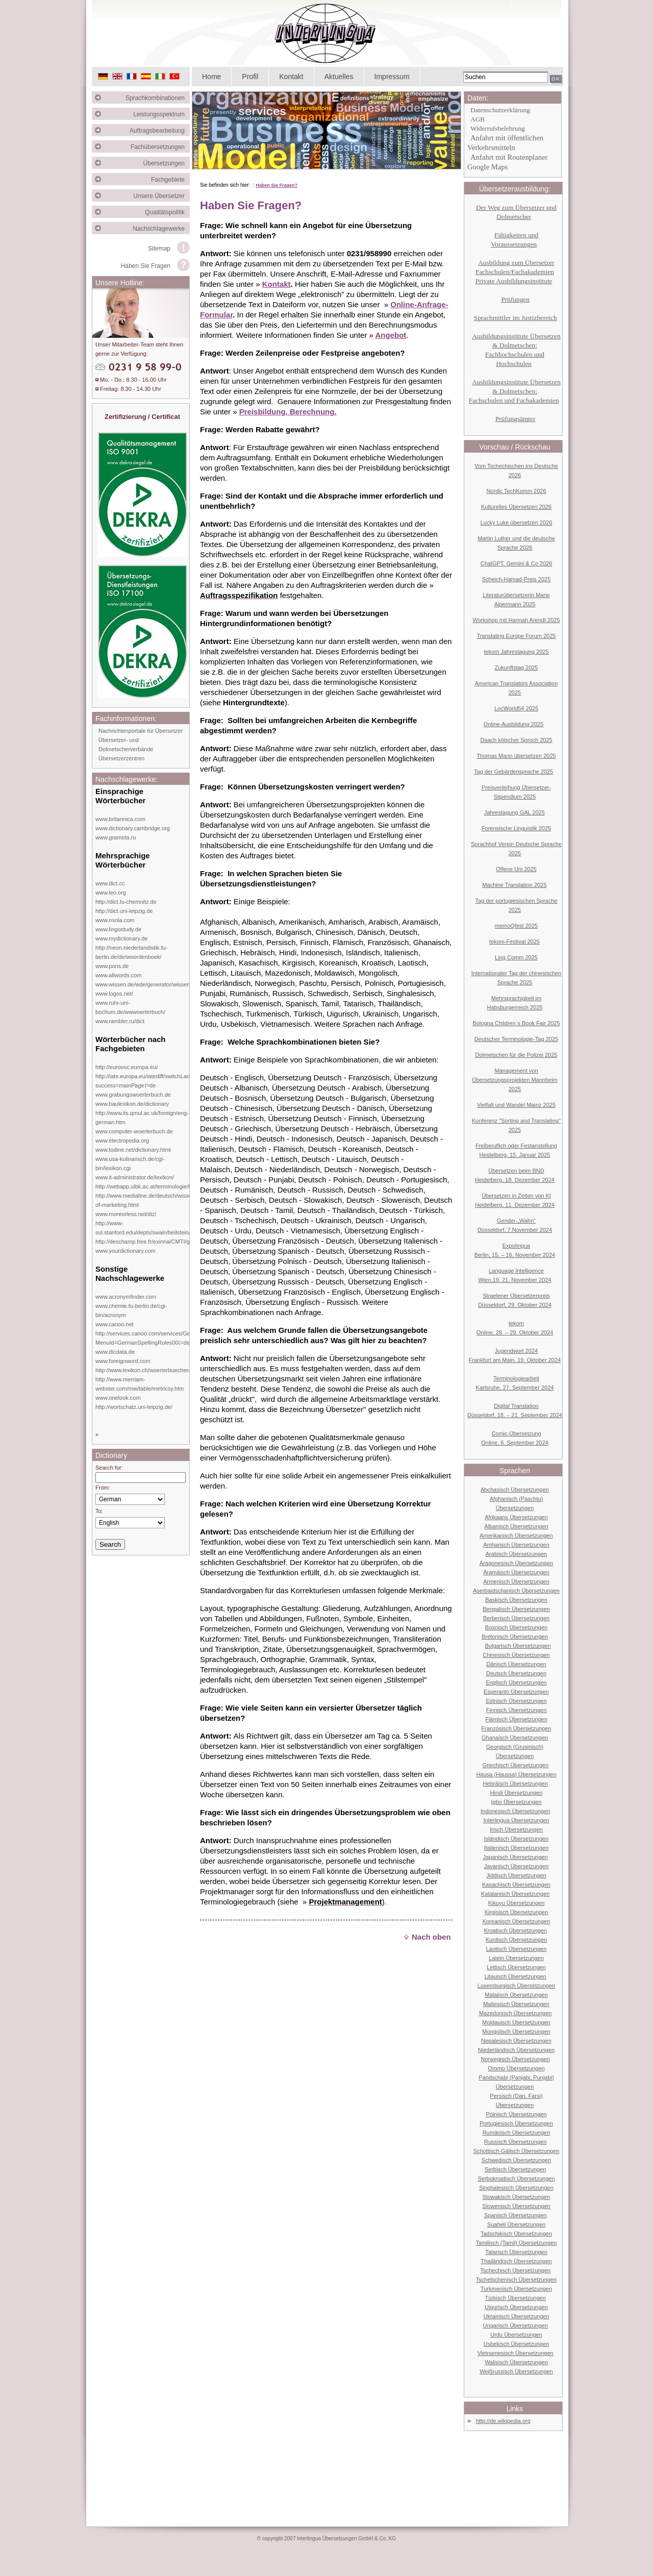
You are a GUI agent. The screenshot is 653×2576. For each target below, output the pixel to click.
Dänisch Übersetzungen (516, 1664)
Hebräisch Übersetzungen (515, 1783)
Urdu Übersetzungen (516, 2335)
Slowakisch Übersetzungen (516, 2197)
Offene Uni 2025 (516, 869)
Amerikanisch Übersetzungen (516, 1535)
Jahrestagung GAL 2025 (514, 812)
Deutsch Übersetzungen (516, 1673)
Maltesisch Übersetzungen (516, 2004)
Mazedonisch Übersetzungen (515, 2013)
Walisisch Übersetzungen (516, 2362)
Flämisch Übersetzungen (516, 1719)
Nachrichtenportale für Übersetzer (140, 731)
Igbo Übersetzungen (516, 1802)
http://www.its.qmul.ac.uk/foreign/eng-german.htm (142, 1117)
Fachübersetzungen (160, 147)
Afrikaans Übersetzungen (516, 1517)
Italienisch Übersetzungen (516, 1848)
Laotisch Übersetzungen (516, 1949)
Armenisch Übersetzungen (516, 1581)
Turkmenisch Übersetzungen (516, 2289)
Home (211, 76)
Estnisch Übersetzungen (516, 1701)
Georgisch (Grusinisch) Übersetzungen (514, 1751)
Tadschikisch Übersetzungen (516, 2234)
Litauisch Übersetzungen (515, 1976)
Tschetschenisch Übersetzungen (516, 2279)
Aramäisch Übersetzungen (516, 1572)
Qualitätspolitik (167, 212)
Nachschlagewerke (161, 228)
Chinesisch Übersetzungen (516, 1655)
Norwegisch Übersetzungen (515, 2059)
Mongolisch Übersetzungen (516, 2031)
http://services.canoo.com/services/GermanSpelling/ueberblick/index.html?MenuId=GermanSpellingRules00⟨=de (188, 1338)
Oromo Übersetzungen (516, 2068)
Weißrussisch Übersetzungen (516, 2371)
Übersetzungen (166, 163)
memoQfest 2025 (516, 926)
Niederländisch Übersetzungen (516, 2050)
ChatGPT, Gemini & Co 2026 (516, 563)
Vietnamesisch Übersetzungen (516, 2353)
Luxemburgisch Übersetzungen (516, 1986)
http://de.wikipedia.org (503, 2421)
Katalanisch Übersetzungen (515, 1894)
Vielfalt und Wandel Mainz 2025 (516, 1105)
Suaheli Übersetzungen (516, 2224)
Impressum (392, 76)
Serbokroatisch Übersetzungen (516, 2178)
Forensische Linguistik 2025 (516, 828)
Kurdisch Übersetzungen (516, 1940)
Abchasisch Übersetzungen (515, 1490)
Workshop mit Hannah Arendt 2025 (516, 620)
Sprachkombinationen (157, 98)
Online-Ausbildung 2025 (513, 724)
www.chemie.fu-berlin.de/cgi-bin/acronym (131, 1310)
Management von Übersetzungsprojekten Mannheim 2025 (515, 1080)
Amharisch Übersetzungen (516, 1545)
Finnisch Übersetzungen (516, 1710)
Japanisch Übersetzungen (515, 1857)
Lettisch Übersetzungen (516, 1967)
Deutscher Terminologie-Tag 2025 (516, 1039)
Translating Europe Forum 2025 (516, 636)
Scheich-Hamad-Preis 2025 (516, 579)
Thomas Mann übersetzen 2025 (516, 756)
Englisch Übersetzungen (516, 1682)
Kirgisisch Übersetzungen (516, 1912)
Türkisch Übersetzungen (515, 2298)
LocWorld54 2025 (516, 708)
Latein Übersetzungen (516, 1958)
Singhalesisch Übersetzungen (516, 2188)
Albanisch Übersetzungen (516, 1526)
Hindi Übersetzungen (516, 1793)
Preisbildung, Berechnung (287, 411)
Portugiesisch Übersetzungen (516, 2123)
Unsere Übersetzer (161, 196)
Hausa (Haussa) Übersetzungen (516, 1774)
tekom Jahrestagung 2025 (516, 652)
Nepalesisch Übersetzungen (516, 2041)
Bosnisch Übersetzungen (516, 1627)
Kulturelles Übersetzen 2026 (516, 507)
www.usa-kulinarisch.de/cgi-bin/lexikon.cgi (130, 1163)
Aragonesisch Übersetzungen (516, 1563)
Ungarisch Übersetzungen (515, 2325)
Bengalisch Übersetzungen (516, 1609)
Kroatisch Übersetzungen (515, 1930)
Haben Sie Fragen (145, 265)
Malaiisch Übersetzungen (516, 1995)
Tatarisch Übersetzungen (516, 2252)
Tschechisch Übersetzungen (515, 2270)
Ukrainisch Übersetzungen (516, 2316)
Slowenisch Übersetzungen (516, 2206)
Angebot (391, 335)
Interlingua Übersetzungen (516, 1820)
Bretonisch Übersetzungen (515, 1636)
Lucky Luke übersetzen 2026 (516, 522)
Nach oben (427, 1937)
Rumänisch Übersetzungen (516, 2132)
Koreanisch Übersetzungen (516, 1921)
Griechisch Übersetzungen (515, 1765)
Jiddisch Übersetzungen (516, 1875)
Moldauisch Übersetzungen (516, 2022)
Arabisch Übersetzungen (516, 1554)
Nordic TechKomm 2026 (516, 491)
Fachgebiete (170, 179)
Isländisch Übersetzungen (516, 1839)
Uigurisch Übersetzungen (516, 2307)
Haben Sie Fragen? (277, 185)
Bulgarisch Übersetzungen (517, 1646)
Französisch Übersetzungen (516, 1728)
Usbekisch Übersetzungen (516, 2344)
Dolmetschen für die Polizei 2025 (516, 1055)
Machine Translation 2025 (514, 885)
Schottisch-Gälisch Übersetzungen (516, 2151)
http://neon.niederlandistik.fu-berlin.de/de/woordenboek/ (131, 952)
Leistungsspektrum (161, 114)
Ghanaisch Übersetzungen (515, 1738)
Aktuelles (339, 76)
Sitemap (159, 248)
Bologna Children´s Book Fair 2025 (516, 1023)
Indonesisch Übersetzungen (515, 1811)
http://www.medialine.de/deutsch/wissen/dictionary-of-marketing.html (158, 1200)
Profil (250, 76)
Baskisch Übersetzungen (516, 1600)
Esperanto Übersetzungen (516, 1692)
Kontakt (291, 76)
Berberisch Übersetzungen (516, 1618)
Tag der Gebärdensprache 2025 (513, 772)
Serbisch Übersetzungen (515, 2169)
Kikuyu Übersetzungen (516, 1903)
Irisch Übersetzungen (516, 1829)
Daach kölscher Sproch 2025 (516, 740)
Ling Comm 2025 (516, 957)
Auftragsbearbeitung (160, 130)
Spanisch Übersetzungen (515, 2215)
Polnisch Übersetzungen (516, 2114)
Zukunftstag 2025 (516, 667)
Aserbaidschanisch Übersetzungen (516, 1591)
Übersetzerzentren (121, 758)
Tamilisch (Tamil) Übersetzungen (516, 2243)
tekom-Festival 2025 (514, 941)
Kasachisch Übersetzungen (516, 1884)
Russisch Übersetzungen (515, 2142)
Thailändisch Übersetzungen (516, 2261)
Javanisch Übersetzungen (516, 1866)
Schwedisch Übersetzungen (516, 2160)
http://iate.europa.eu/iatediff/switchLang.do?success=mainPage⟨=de (149, 1080)
